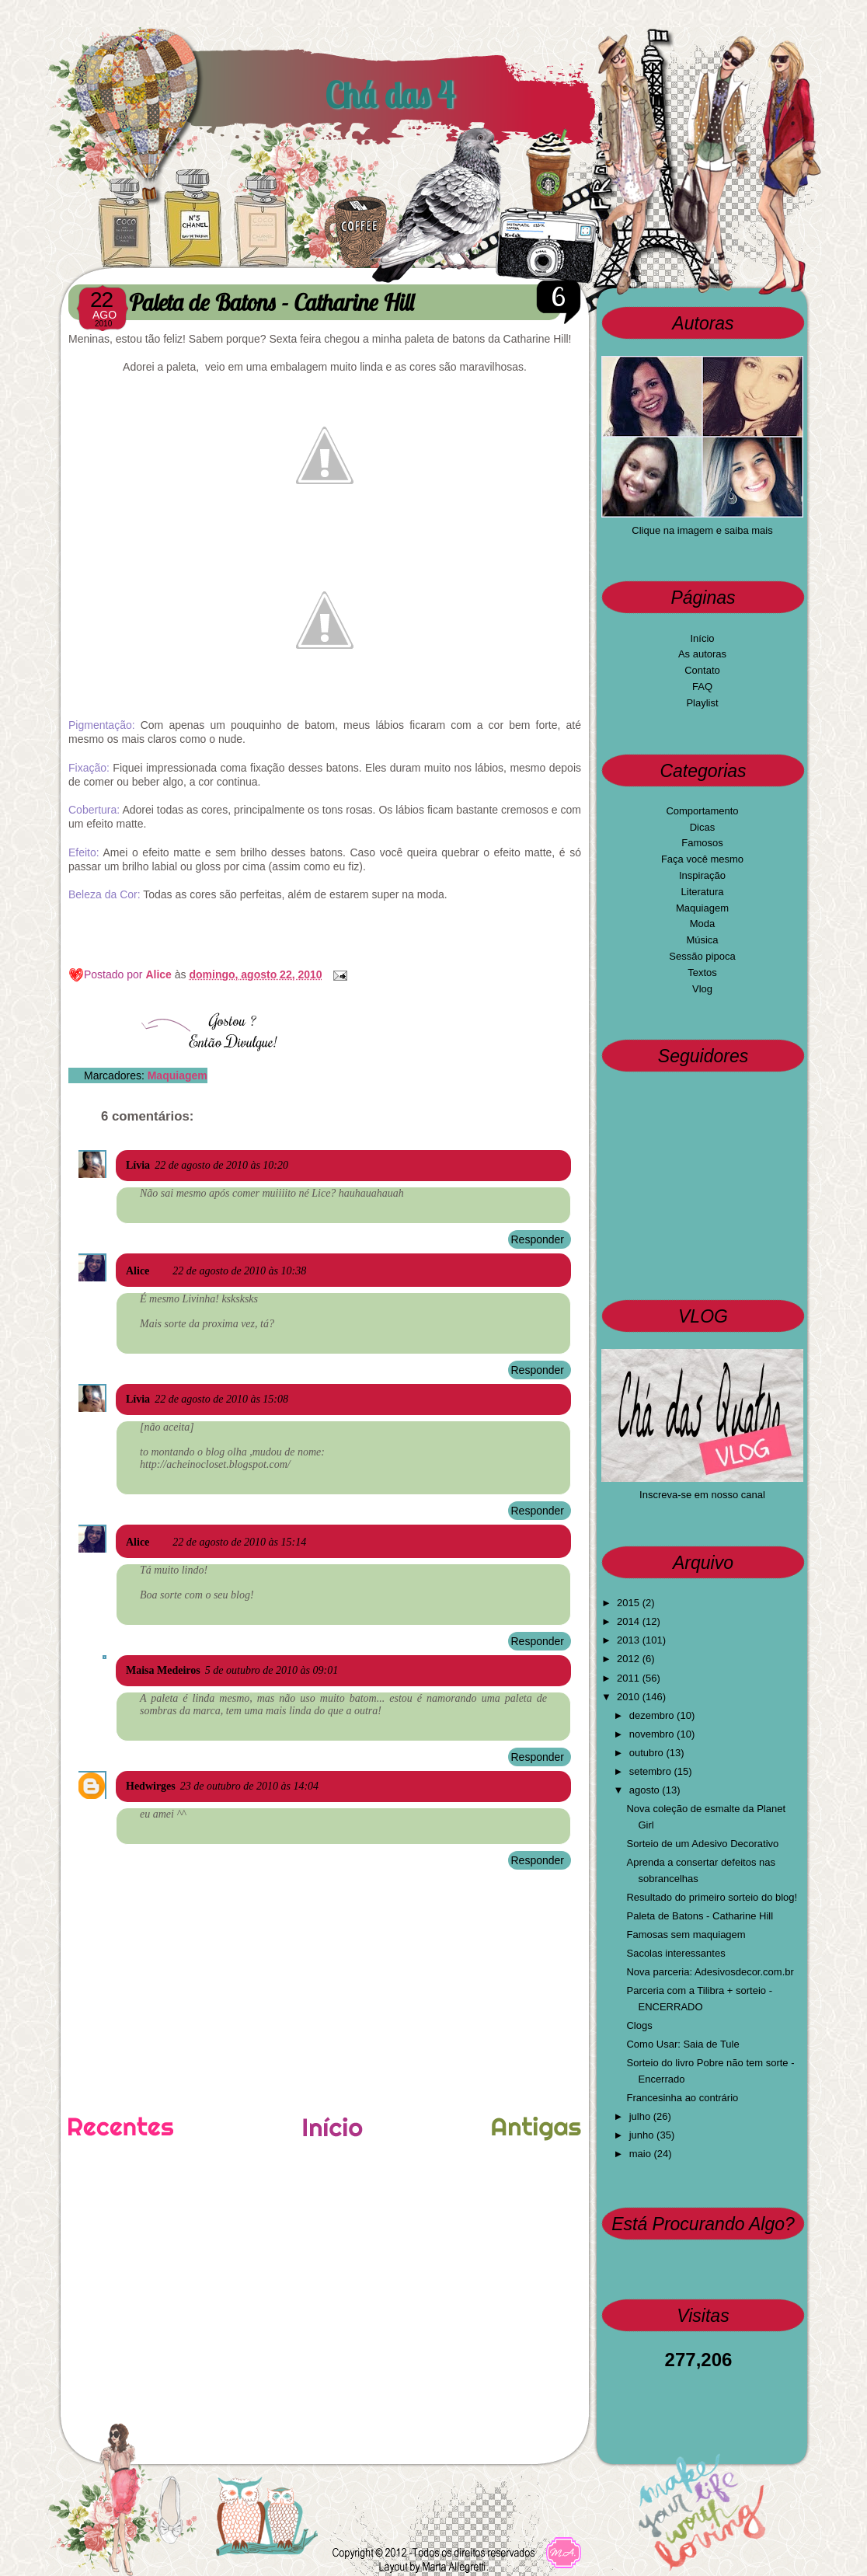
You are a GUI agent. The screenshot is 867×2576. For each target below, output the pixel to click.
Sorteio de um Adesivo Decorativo (702, 1843)
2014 (629, 1621)
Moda (703, 923)
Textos (702, 972)
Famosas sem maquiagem (685, 1934)
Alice (159, 974)
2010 (629, 1697)
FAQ (702, 686)
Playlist (702, 703)
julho (641, 2116)
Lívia (138, 1165)
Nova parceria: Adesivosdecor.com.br (709, 1972)
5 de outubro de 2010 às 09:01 (271, 1670)
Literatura (702, 892)
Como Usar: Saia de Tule (682, 2044)
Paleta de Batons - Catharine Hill (699, 1916)
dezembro (653, 1715)
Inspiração (702, 875)
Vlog (702, 989)
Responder (538, 1239)
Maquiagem (177, 1075)
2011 (629, 1678)
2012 (629, 1658)
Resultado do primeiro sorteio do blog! (711, 1897)
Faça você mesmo (702, 859)
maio (641, 2153)
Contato (702, 670)
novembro (653, 1734)
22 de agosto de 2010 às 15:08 (221, 1399)
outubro (648, 1753)
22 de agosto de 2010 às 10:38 (239, 1271)
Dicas (703, 827)
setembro (651, 1771)
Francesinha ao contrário (682, 2098)
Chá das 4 (389, 95)
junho (642, 2135)
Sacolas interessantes (675, 1953)
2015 (629, 1603)
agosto (646, 1790)
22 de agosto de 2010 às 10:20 (221, 1165)
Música (702, 940)
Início (702, 638)
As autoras (702, 654)
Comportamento (702, 811)
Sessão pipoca (702, 956)
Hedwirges (151, 1786)
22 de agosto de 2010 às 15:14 (239, 1542)
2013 (629, 1640)
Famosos (701, 843)
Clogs (639, 2025)
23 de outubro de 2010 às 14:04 (249, 1786)
